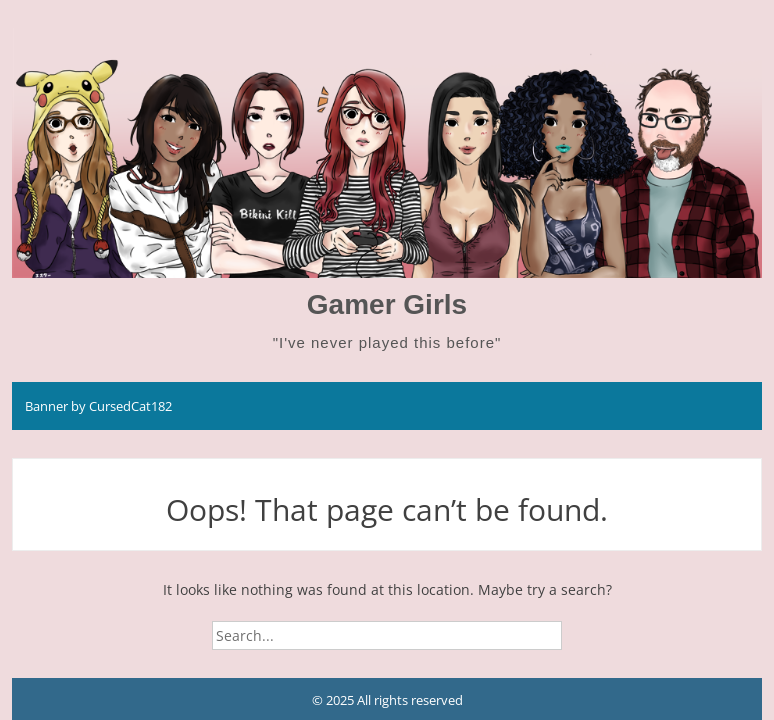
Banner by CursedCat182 (98, 406)
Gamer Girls (387, 304)
